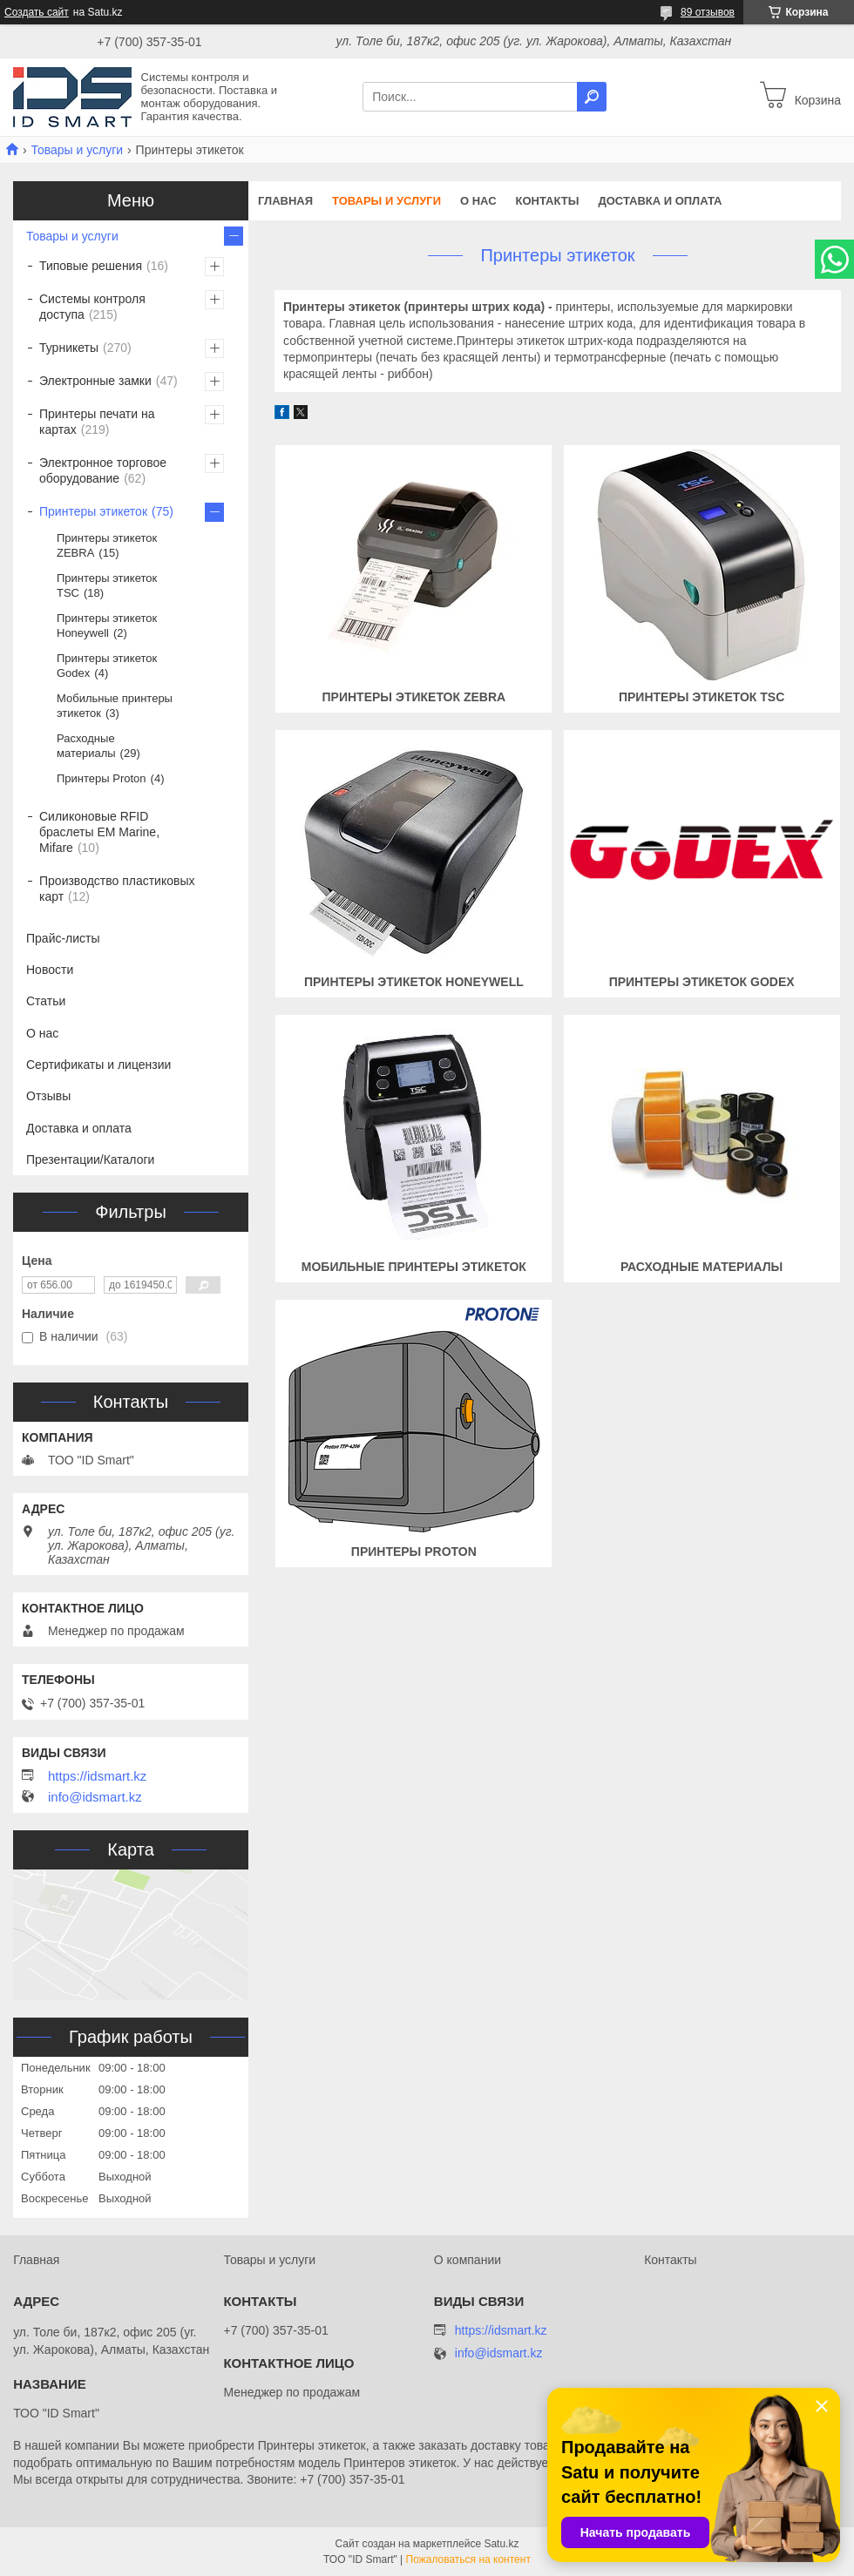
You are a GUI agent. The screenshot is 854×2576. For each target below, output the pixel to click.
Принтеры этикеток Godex (702, 982)
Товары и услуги (76, 150)
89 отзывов (708, 12)
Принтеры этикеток (93, 511)
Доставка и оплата (660, 200)
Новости (49, 970)
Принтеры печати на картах (97, 421)
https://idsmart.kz (97, 1776)
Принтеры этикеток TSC (701, 697)
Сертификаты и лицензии (98, 1065)
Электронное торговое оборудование (102, 470)
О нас (478, 200)
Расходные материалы (701, 1267)
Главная (285, 200)
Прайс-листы (63, 938)
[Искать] (592, 97)
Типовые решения (90, 266)
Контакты (548, 200)
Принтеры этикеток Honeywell (414, 982)
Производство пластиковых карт (117, 888)
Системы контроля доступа (92, 306)
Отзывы (48, 1096)
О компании (467, 2260)
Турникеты (68, 348)
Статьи (45, 1001)
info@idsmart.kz (95, 1797)
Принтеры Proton (414, 1551)
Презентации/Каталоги (90, 1159)
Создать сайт (36, 12)
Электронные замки (95, 381)
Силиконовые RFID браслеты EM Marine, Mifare (99, 832)
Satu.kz (501, 2544)
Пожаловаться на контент (468, 2559)
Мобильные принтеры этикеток (414, 1267)
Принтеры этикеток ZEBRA (414, 697)
